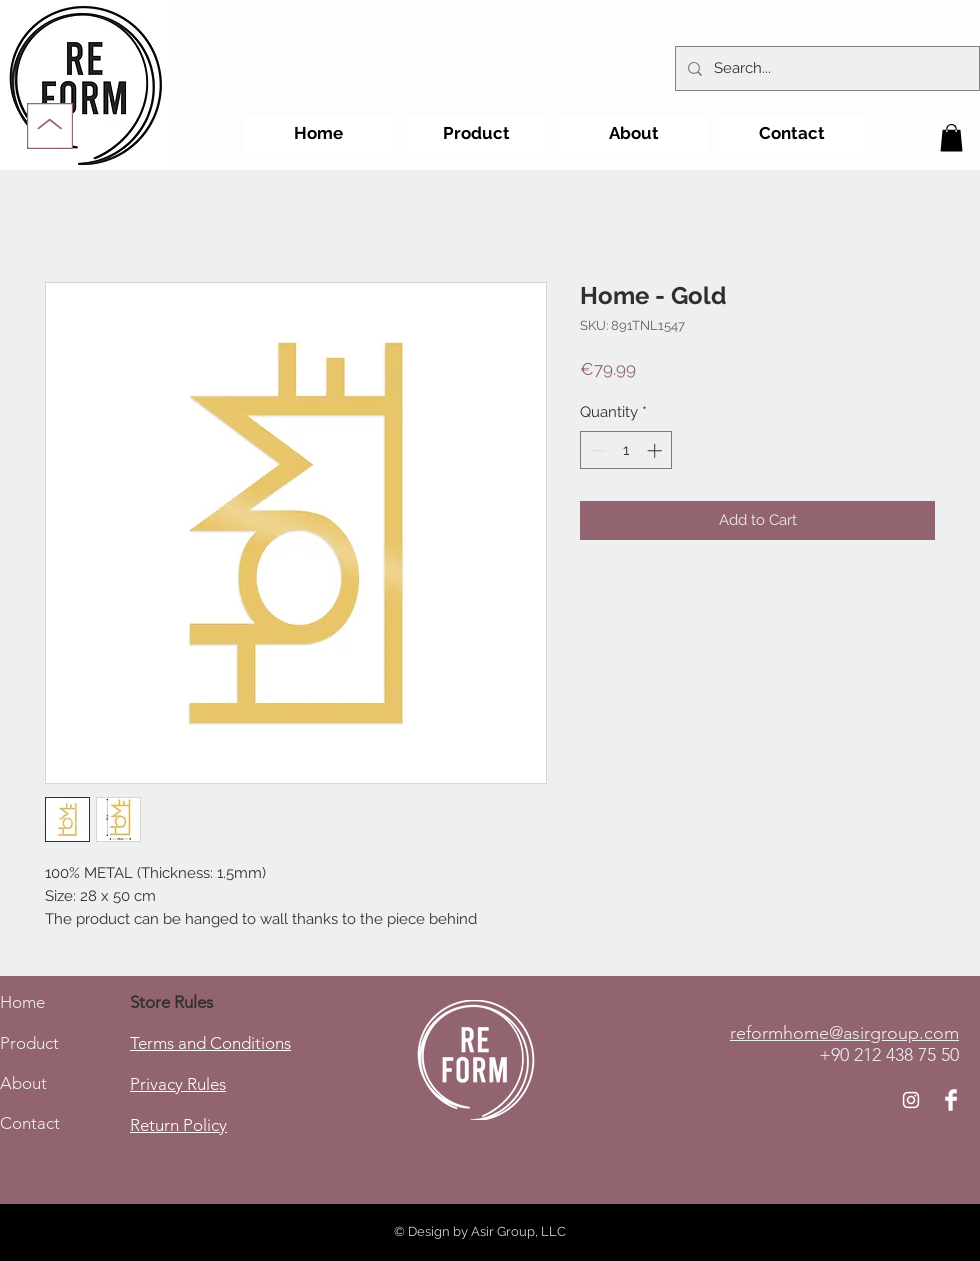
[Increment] (656, 450)
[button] (951, 137)
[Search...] (825, 68)
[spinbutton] (626, 450)
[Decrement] (596, 450)
